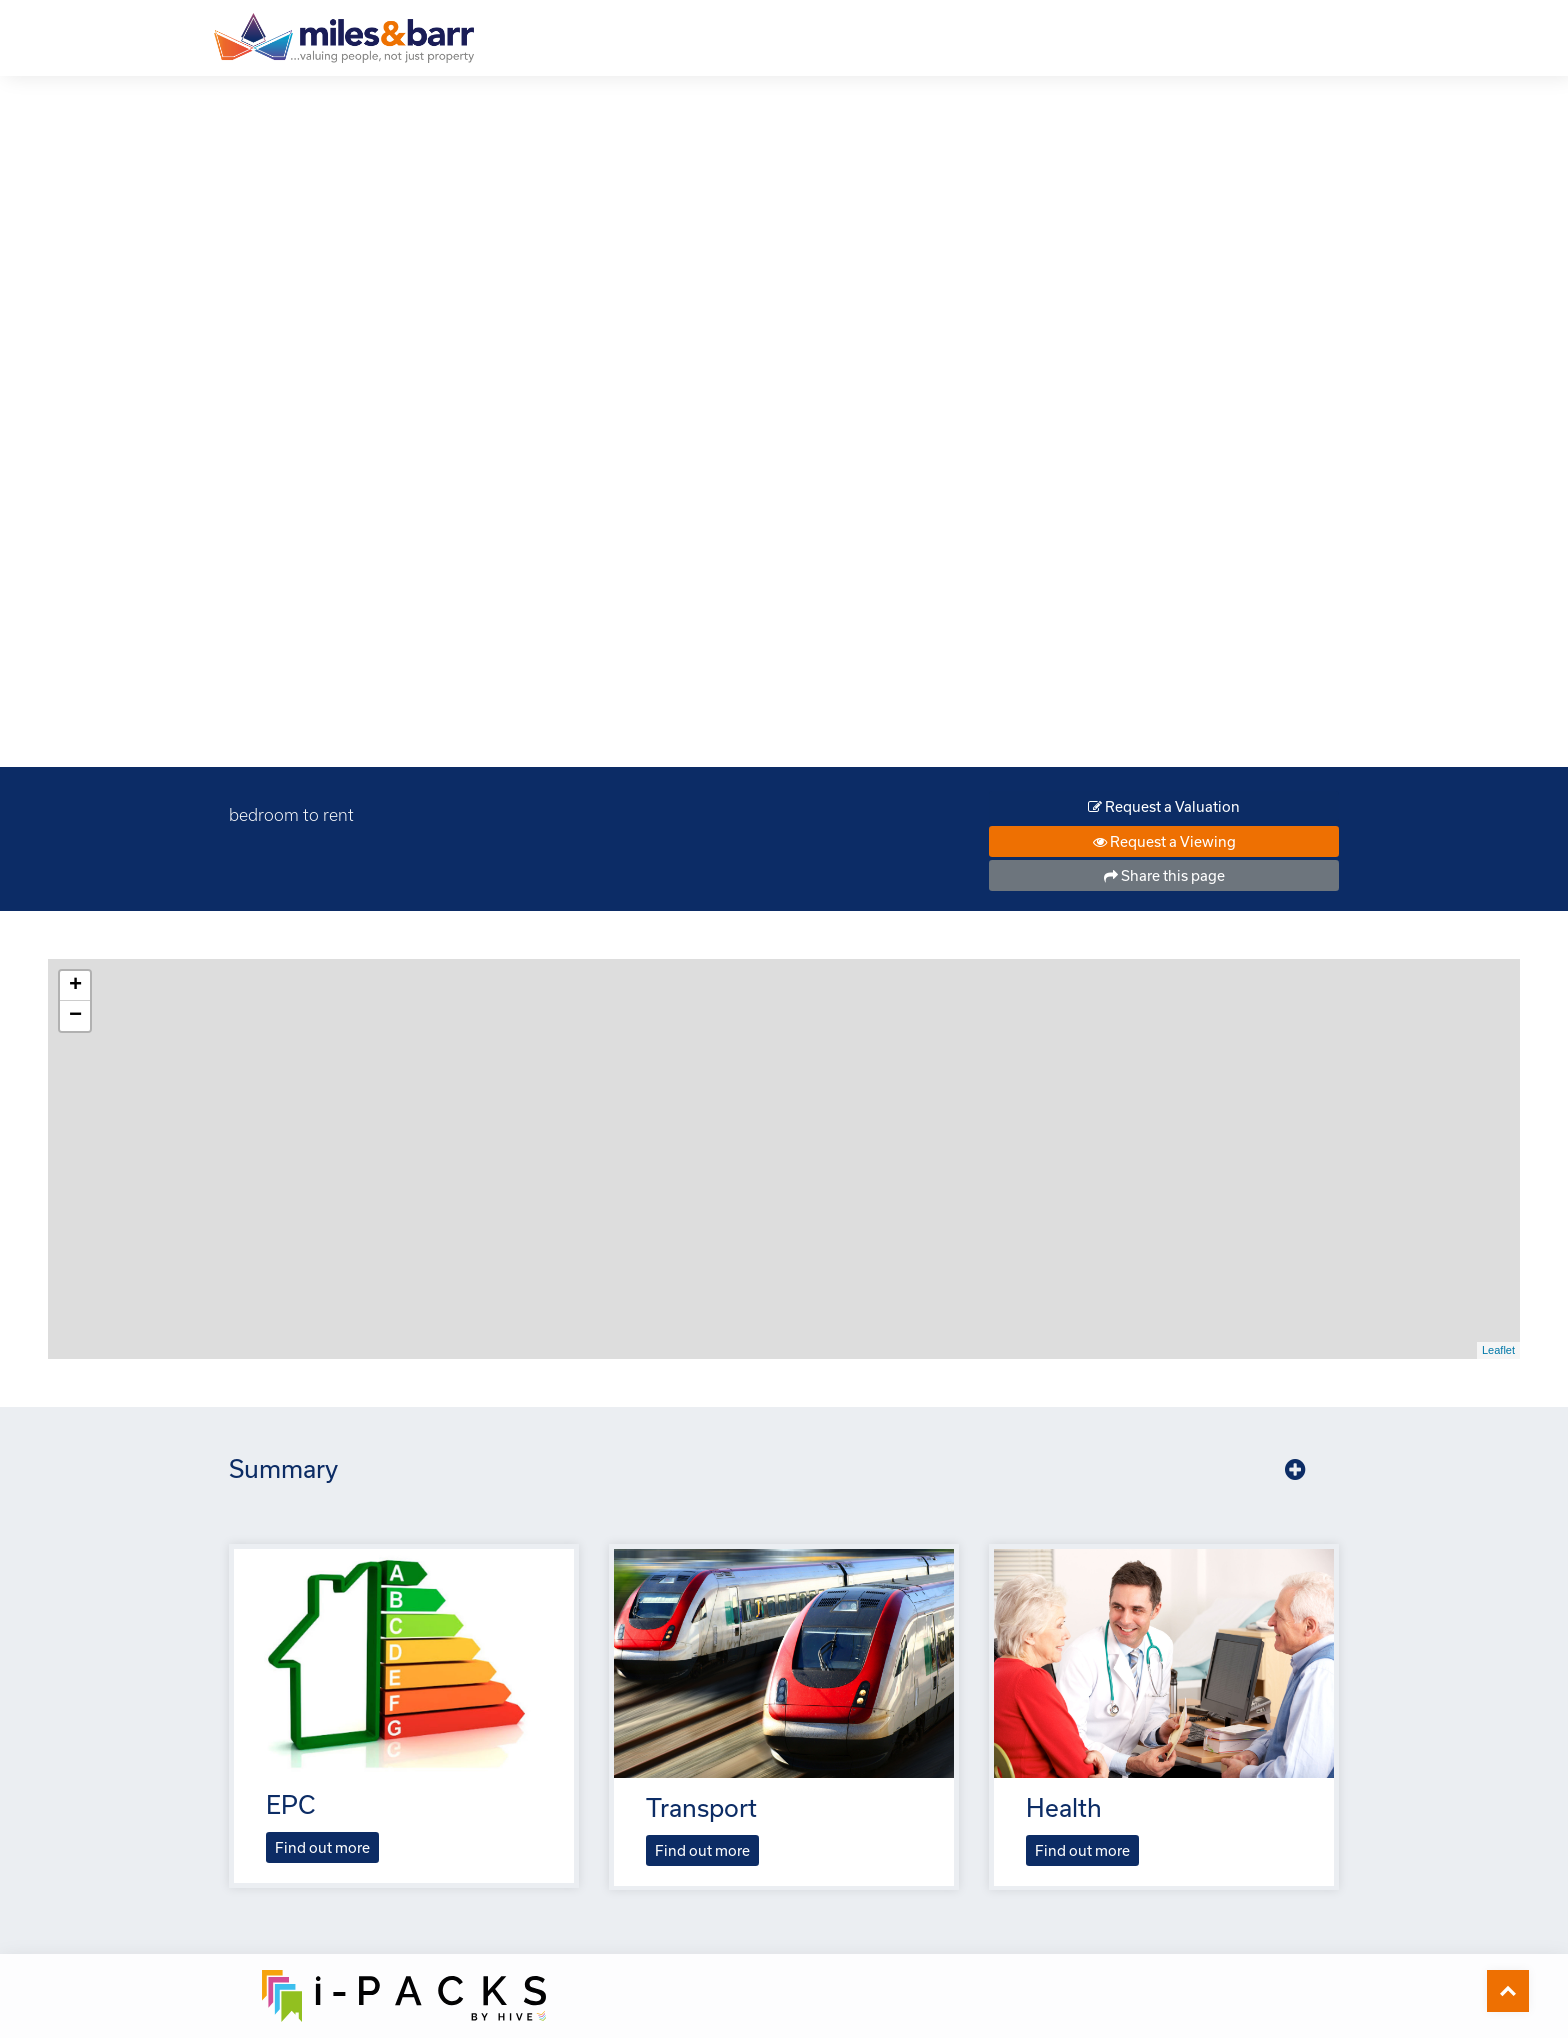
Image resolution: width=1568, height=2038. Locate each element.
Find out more (322, 1847)
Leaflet (1498, 1350)
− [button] (75, 1016)
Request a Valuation (1164, 806)
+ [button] (75, 986)
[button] (1295, 1469)
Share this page (1164, 875)
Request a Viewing (1164, 841)
